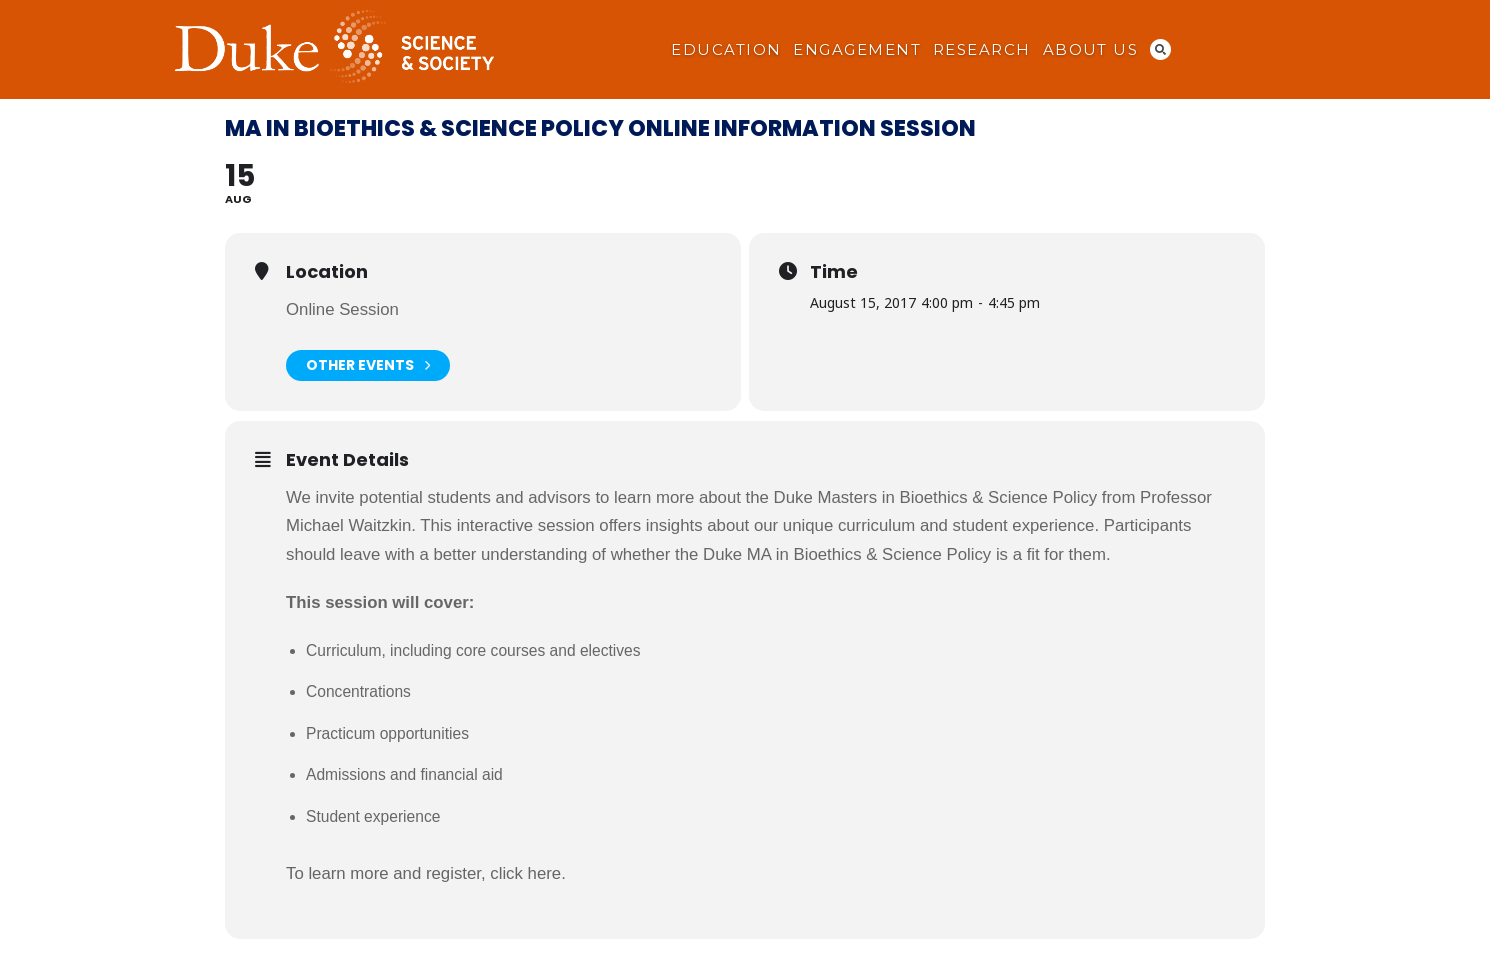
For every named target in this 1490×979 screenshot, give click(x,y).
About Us (1091, 50)
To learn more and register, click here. (426, 873)
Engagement (857, 50)
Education (726, 50)
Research (982, 50)
